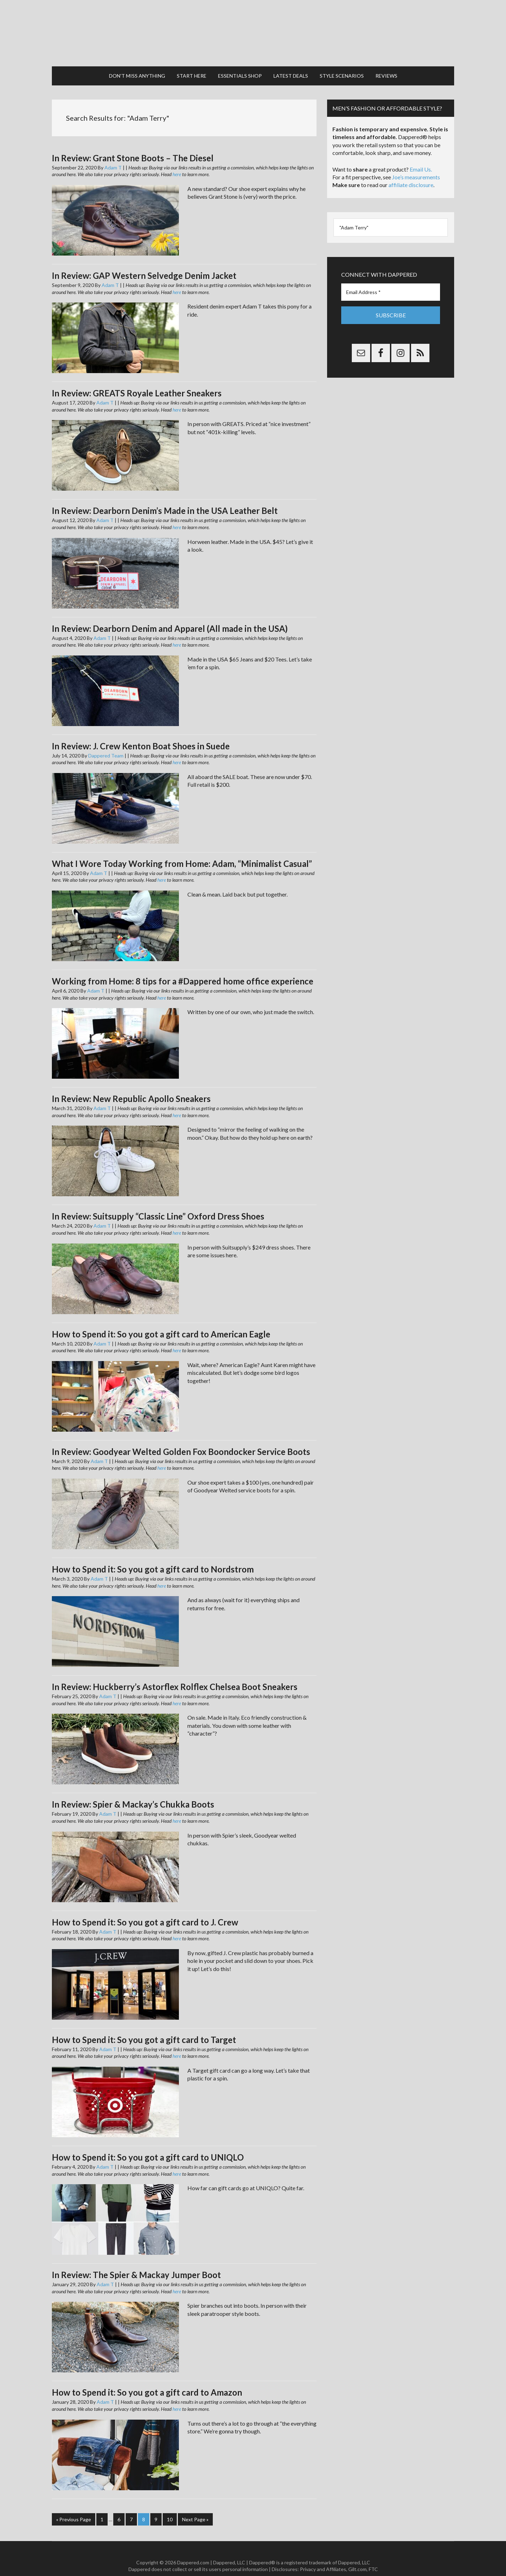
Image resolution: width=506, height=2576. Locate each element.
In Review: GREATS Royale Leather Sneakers (137, 380)
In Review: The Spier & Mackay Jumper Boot (136, 2261)
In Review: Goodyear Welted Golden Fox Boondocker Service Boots (181, 1438)
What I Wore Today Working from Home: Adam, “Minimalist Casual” (182, 850)
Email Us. (421, 155)
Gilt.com (357, 2555)
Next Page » (195, 2506)
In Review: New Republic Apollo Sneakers (131, 1085)
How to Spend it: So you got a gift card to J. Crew (145, 1909)
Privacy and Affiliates (323, 2555)
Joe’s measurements (416, 163)
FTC (373, 2555)
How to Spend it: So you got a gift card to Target (144, 2026)
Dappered (253, 26)
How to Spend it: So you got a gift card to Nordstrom (153, 1556)
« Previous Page (73, 2506)
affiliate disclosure (410, 171)
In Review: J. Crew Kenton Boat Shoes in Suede (141, 732)
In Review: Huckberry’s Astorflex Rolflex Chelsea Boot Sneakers (174, 1673)
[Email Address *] (390, 278)
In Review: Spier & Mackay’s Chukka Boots (133, 1791)
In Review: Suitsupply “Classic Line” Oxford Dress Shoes (158, 1203)
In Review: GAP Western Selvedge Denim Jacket (144, 262)
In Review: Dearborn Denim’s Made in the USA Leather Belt (165, 497)
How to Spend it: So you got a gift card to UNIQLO (148, 2144)
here (177, 161)
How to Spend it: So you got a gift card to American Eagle (161, 1321)
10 (170, 2506)
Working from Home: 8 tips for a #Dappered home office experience (182, 968)
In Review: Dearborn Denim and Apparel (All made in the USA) (170, 615)
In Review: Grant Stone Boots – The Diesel (132, 144)
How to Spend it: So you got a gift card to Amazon (147, 2379)
